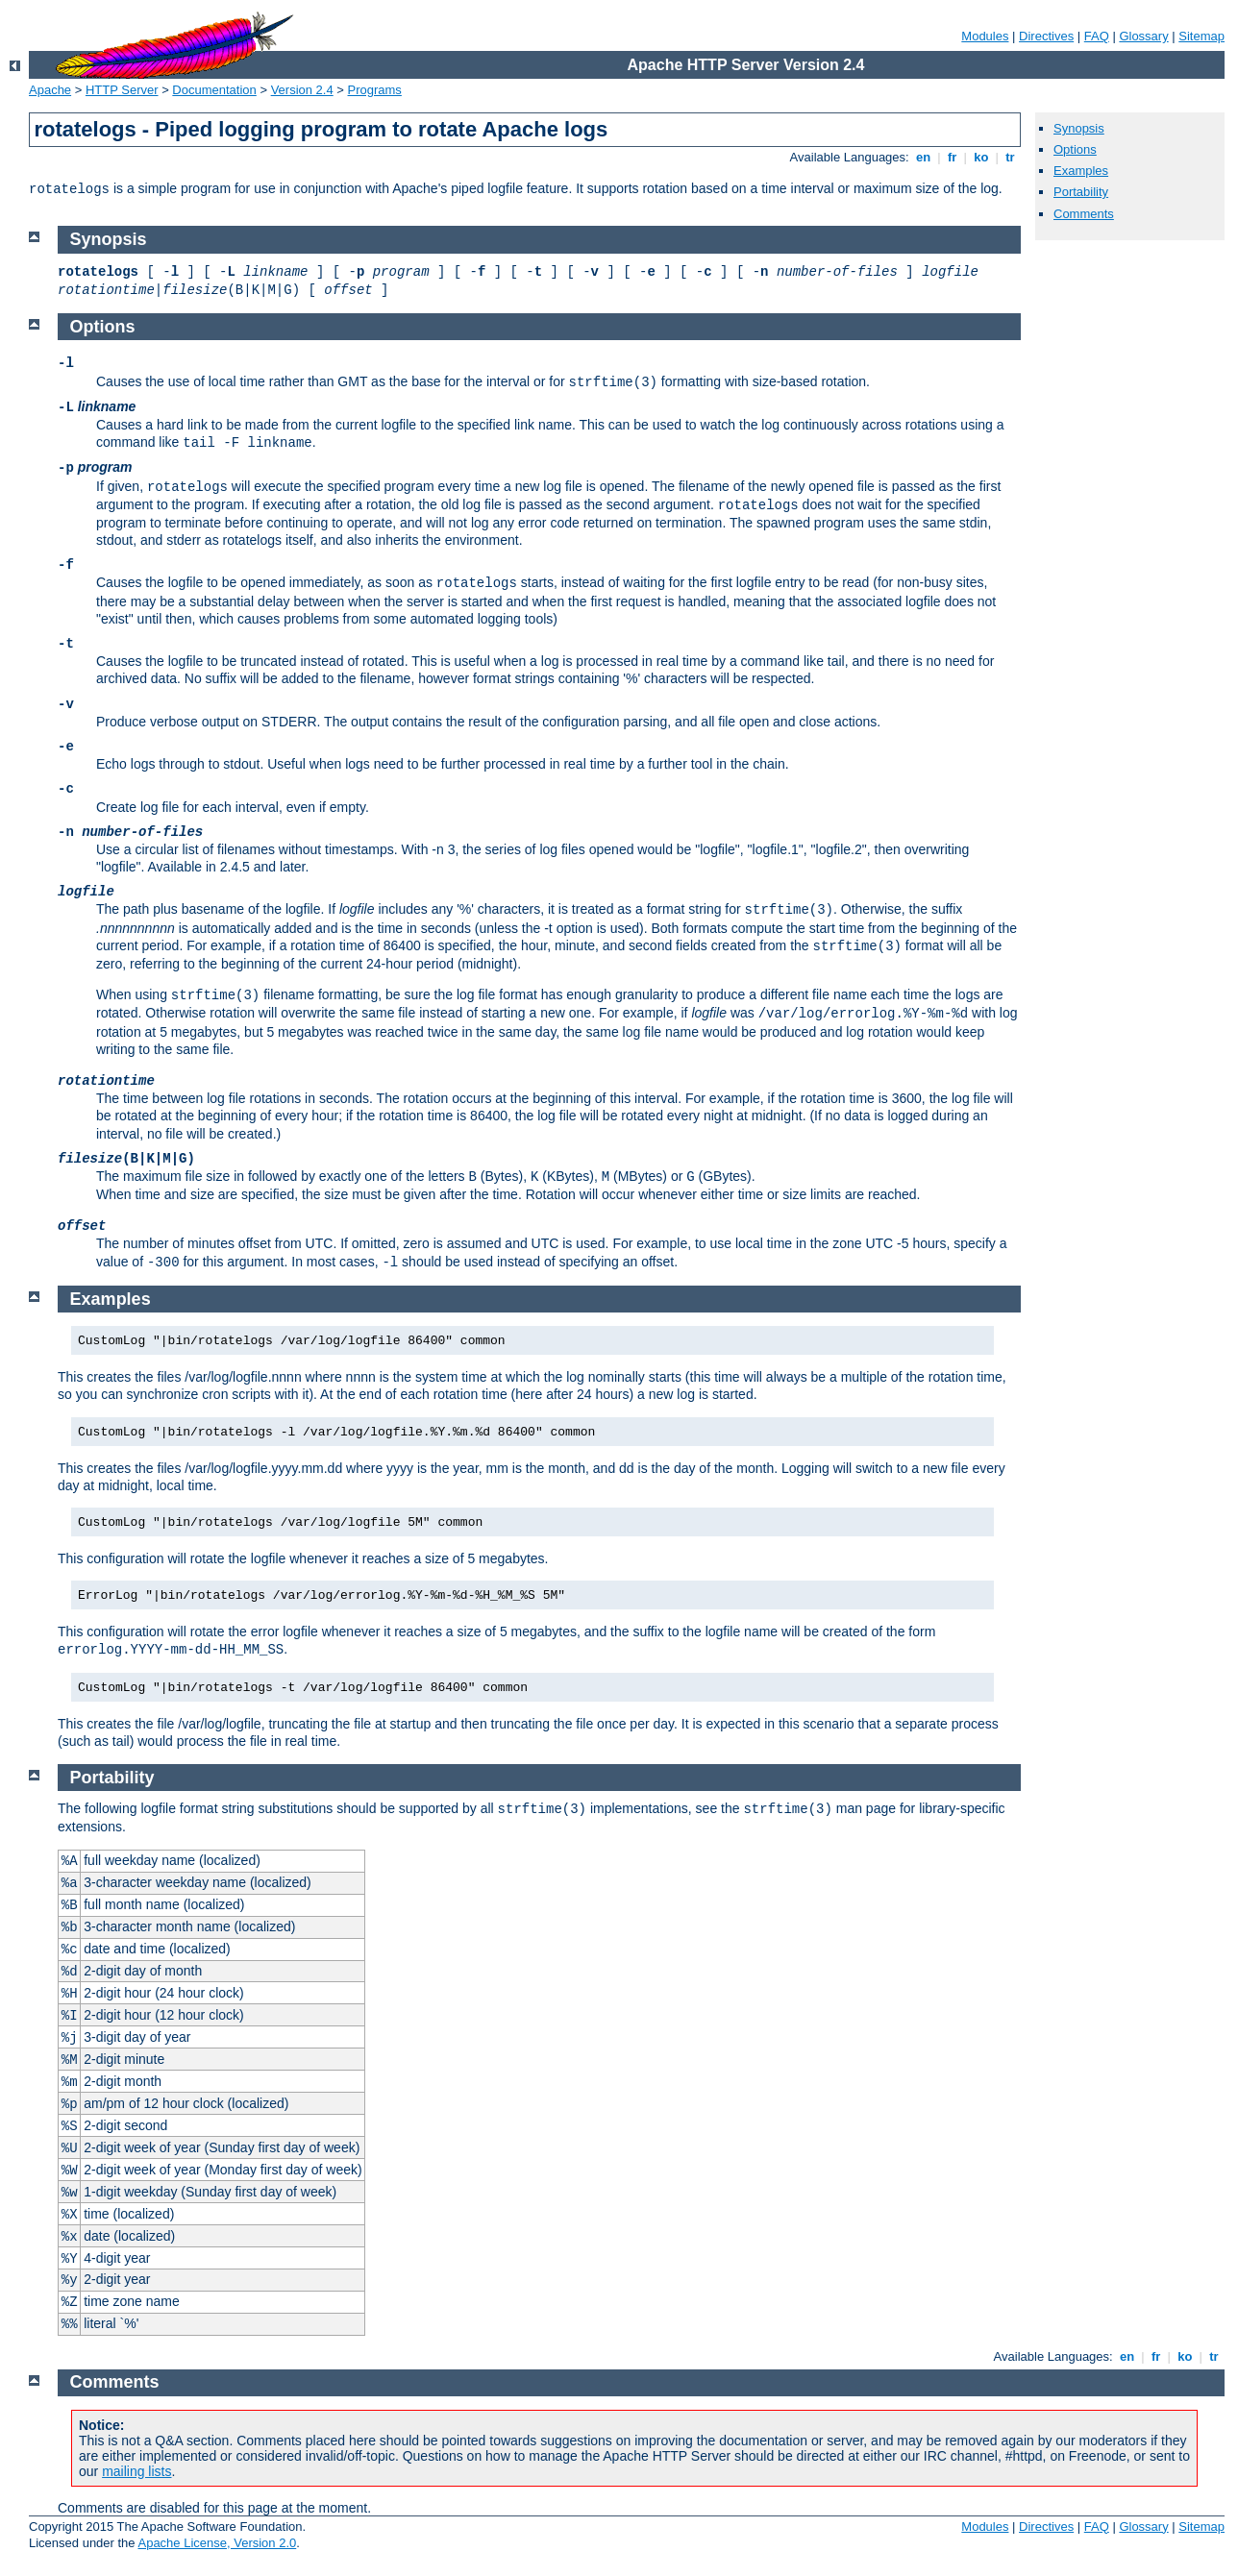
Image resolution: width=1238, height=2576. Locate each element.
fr (952, 157)
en (922, 157)
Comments (1083, 214)
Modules (984, 36)
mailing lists (136, 2471)
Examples (1080, 170)
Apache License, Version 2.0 (216, 2543)
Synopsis (1078, 128)
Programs (375, 90)
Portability (1080, 191)
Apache (50, 90)
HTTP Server (122, 90)
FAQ (1096, 36)
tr (1011, 157)
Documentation (214, 90)
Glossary (1143, 36)
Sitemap (1201, 36)
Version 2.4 (302, 90)
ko (981, 157)
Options (1075, 149)
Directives (1046, 36)
